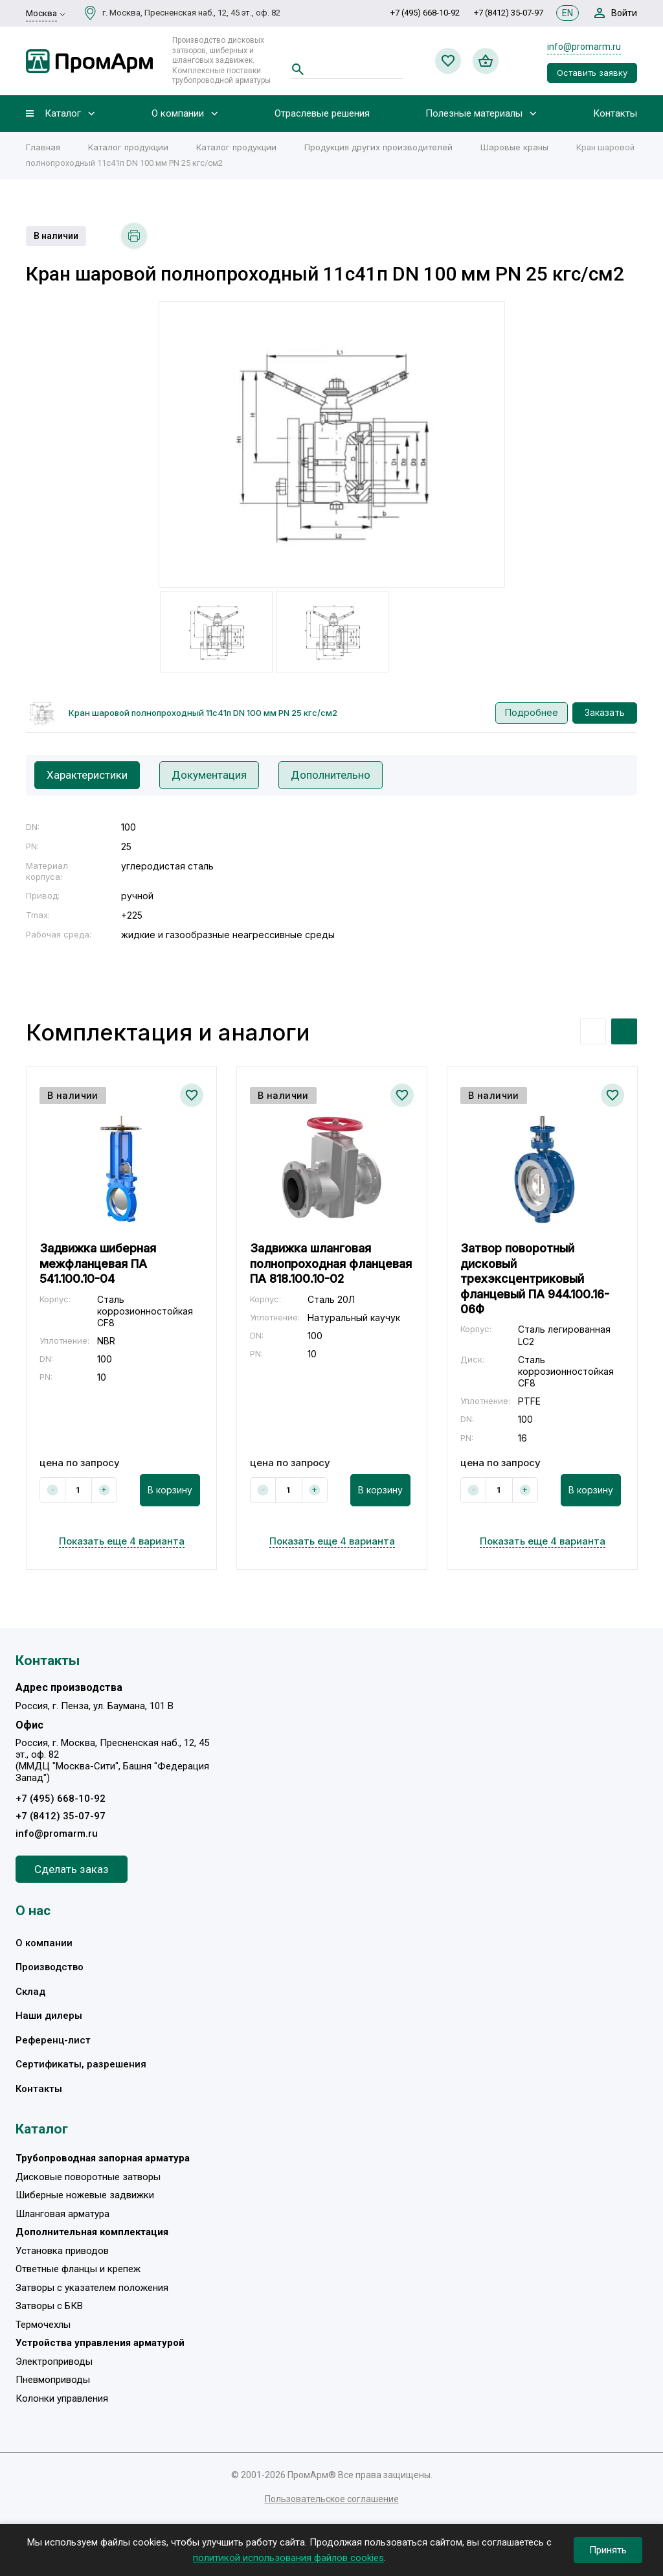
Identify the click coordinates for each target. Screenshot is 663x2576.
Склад (30, 1991)
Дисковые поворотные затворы (88, 2177)
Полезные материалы (474, 114)
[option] (332, 444)
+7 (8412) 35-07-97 (508, 12)
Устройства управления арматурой (100, 2343)
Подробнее (531, 712)
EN (567, 13)
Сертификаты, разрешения (81, 2064)
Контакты (615, 114)
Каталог (63, 114)
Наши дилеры (49, 2015)
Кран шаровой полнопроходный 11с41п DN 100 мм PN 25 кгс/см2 (203, 712)
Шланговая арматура (62, 2214)
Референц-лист (53, 2040)
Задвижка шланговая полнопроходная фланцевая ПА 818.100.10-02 (331, 1263)
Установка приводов (62, 2251)
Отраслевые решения (322, 114)
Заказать (605, 712)
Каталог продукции (128, 147)
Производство (50, 1967)
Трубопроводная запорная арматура (103, 2158)
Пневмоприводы (53, 2380)
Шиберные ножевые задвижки (85, 2195)
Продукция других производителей (378, 147)
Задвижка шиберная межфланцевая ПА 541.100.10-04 (97, 1263)
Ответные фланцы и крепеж (78, 2269)
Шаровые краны (514, 147)
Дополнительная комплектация (92, 2232)
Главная (43, 147)
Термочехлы (43, 2324)
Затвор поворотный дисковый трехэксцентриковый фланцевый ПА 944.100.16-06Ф (534, 1278)
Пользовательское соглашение (332, 2499)
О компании (178, 114)
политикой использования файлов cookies (288, 2558)
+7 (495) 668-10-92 (425, 12)
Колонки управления (62, 2398)
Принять (608, 2550)
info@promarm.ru (584, 46)
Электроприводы (54, 2361)
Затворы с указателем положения (92, 2288)
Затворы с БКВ (49, 2306)
